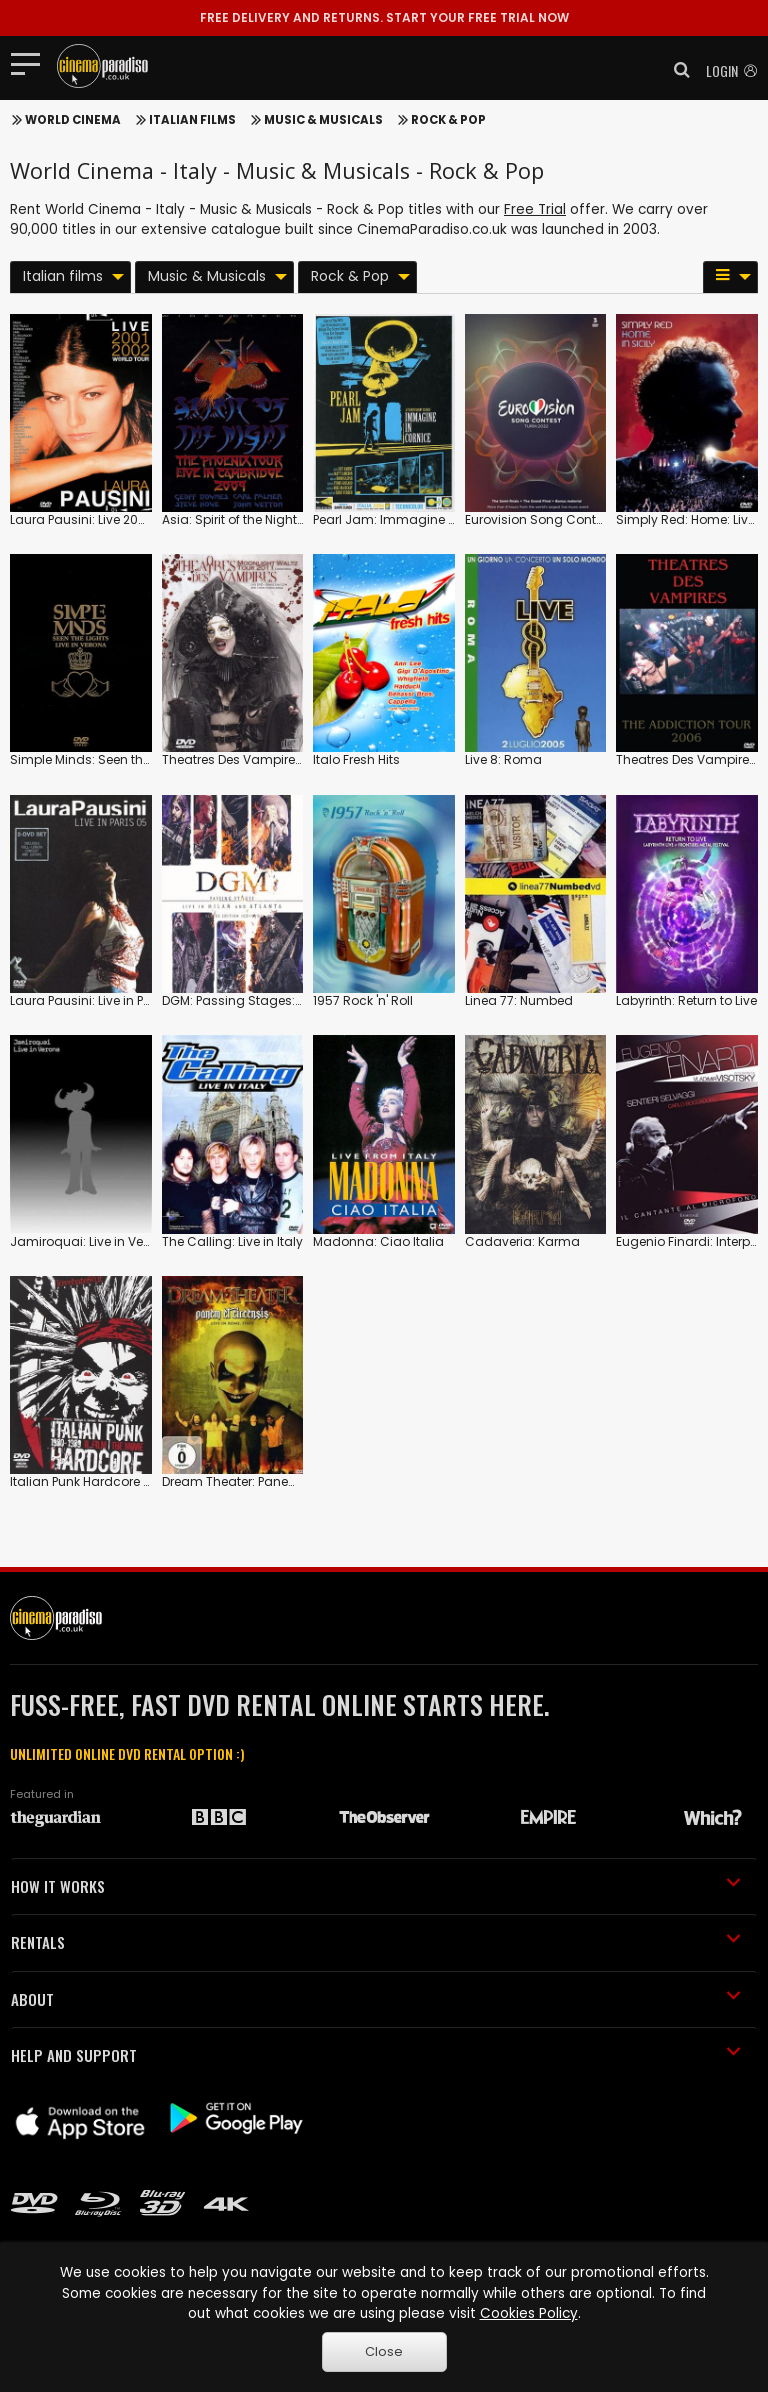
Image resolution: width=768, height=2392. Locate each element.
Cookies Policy (529, 2313)
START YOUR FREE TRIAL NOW (384, 17)
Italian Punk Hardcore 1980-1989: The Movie (141, 1481)
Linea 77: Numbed (519, 1000)
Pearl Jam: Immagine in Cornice (411, 519)
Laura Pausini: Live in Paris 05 (97, 1000)
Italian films (192, 120)
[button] (676, 70)
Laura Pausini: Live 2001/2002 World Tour (132, 519)
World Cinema (73, 120)
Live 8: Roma (503, 759)
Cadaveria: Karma (522, 1241)
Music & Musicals (323, 120)
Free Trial (535, 209)
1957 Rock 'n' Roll (363, 1000)
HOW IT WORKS (376, 1886)
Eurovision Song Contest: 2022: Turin (575, 519)
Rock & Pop (448, 120)
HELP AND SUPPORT (376, 2055)
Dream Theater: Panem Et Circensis (268, 1481)
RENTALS (376, 1942)
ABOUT (376, 1999)
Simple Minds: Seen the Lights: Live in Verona (144, 759)
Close (384, 2351)
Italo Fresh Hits (356, 759)
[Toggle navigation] (31, 63)
